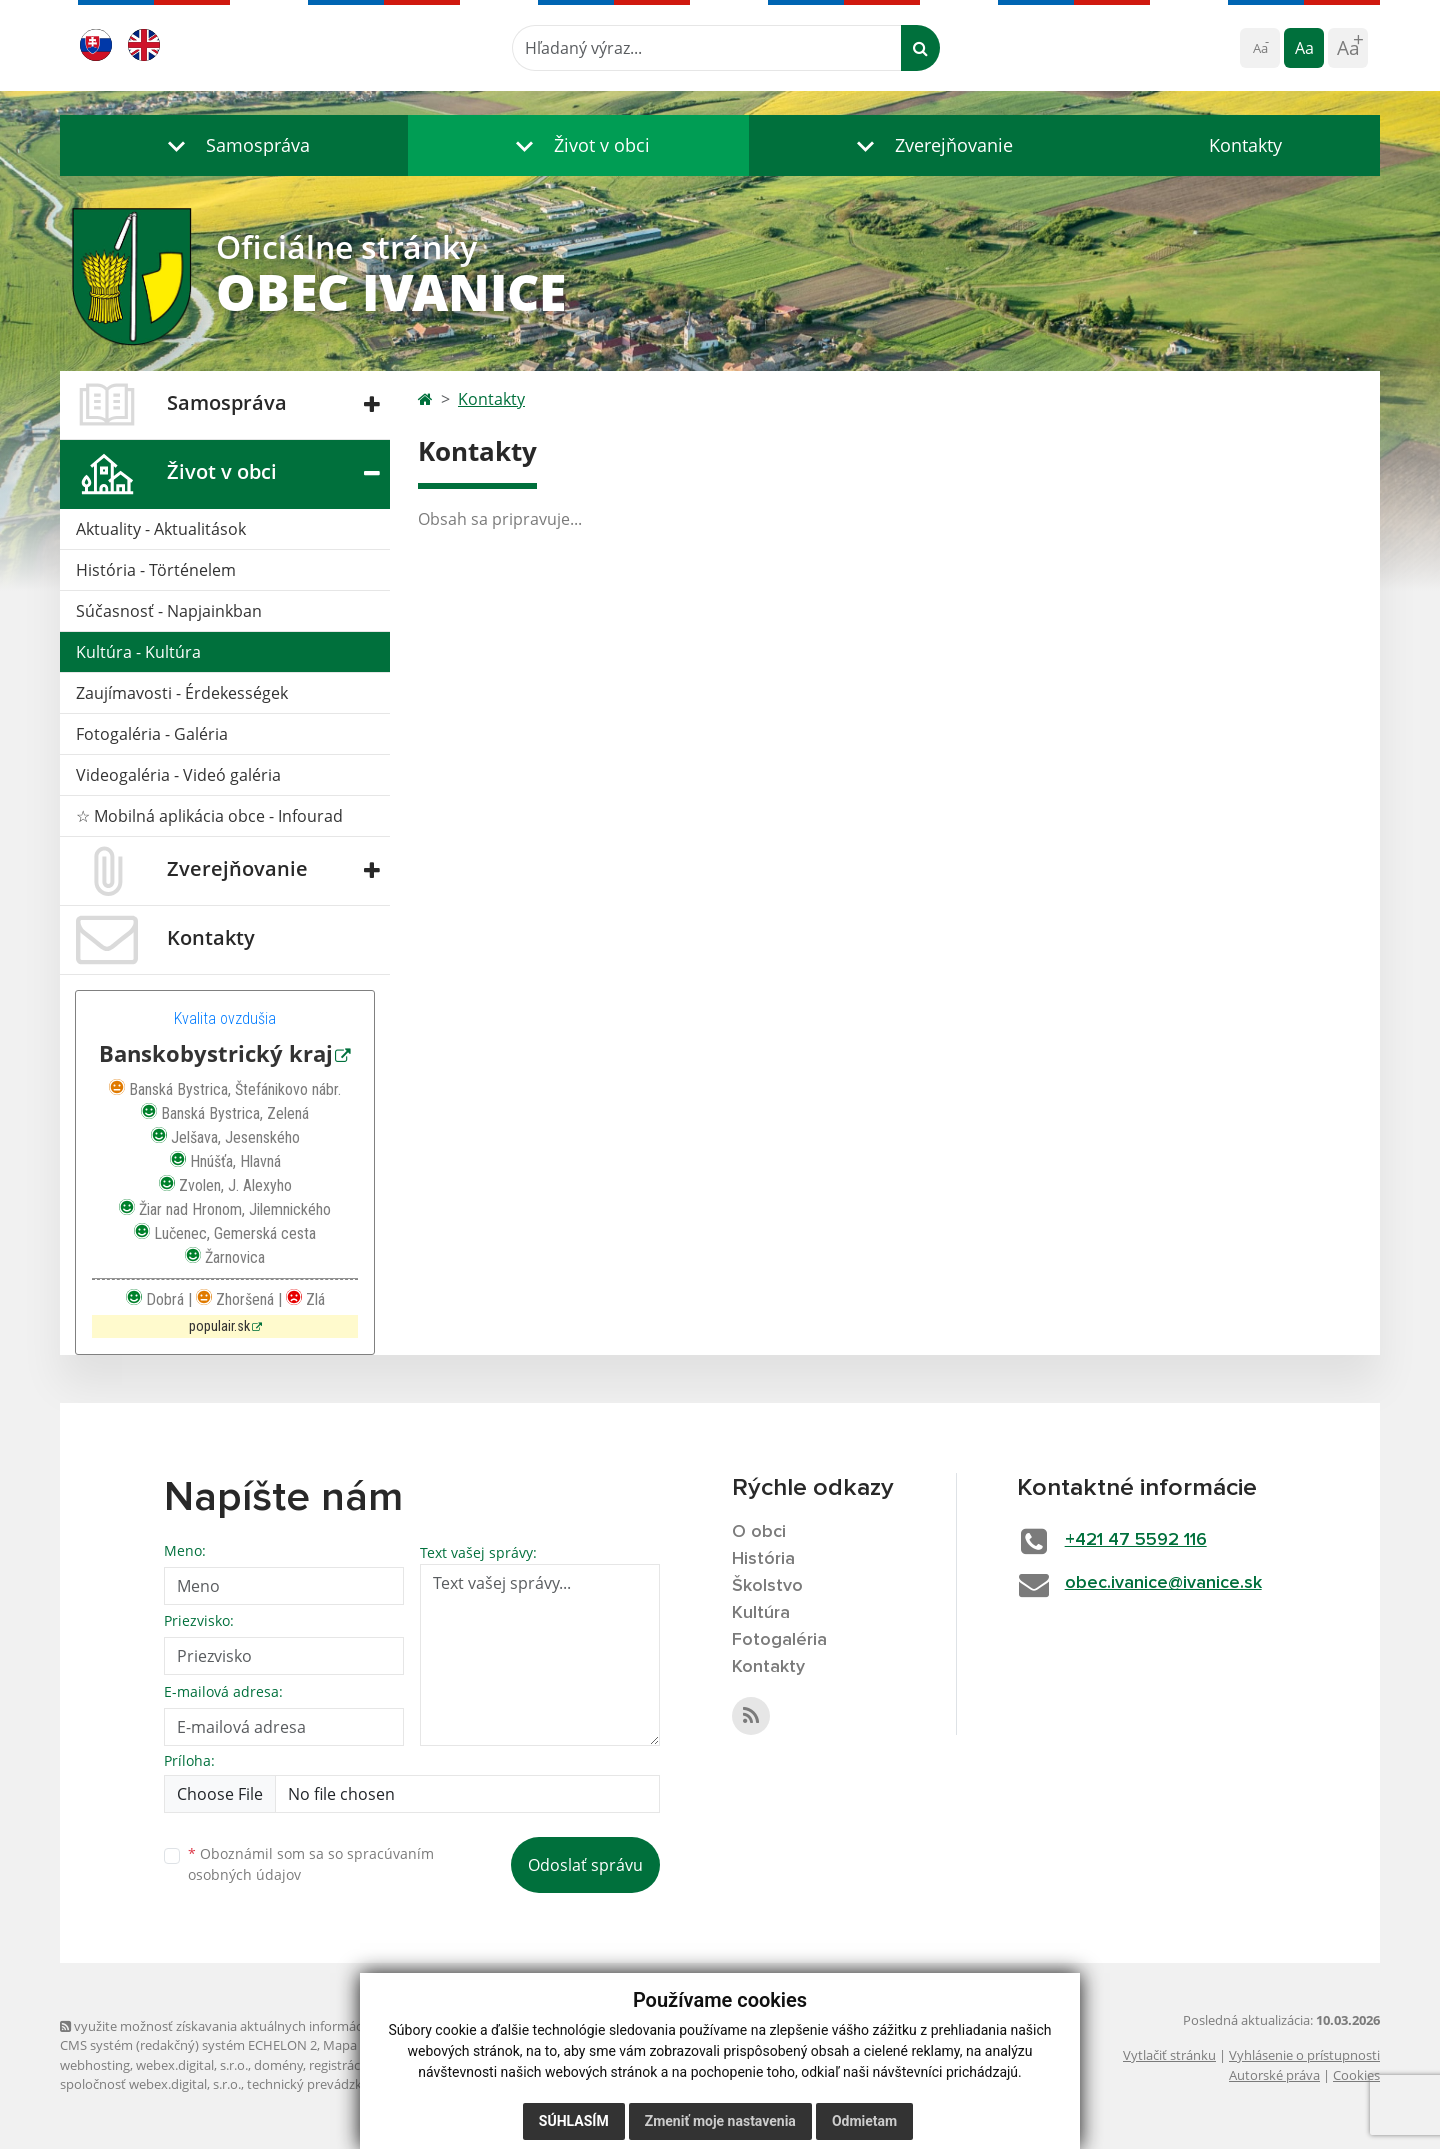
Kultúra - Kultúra (138, 652)
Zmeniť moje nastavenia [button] (720, 2121)
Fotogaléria (779, 1640)
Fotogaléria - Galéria (152, 734)
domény (278, 2065)
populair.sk (219, 1326)
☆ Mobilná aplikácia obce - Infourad (209, 816)
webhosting (95, 2065)
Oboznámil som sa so (311, 1864)
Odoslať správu (585, 1865)
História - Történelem (156, 570)
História (763, 1559)
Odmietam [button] (864, 2121)
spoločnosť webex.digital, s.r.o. (150, 2084)
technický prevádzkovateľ (323, 2084)
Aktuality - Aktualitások (161, 529)
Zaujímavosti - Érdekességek (182, 693)
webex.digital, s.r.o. (192, 2065)
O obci (759, 1532)
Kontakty (1245, 145)
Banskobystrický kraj (216, 1053)
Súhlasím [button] (574, 2121)
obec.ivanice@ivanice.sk (1163, 1583)
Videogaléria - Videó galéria (178, 775)
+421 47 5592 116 (1136, 1540)
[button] (234, 145)
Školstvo (767, 1586)
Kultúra (761, 1613)
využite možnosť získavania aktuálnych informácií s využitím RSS (258, 2026)
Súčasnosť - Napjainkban (169, 611)
